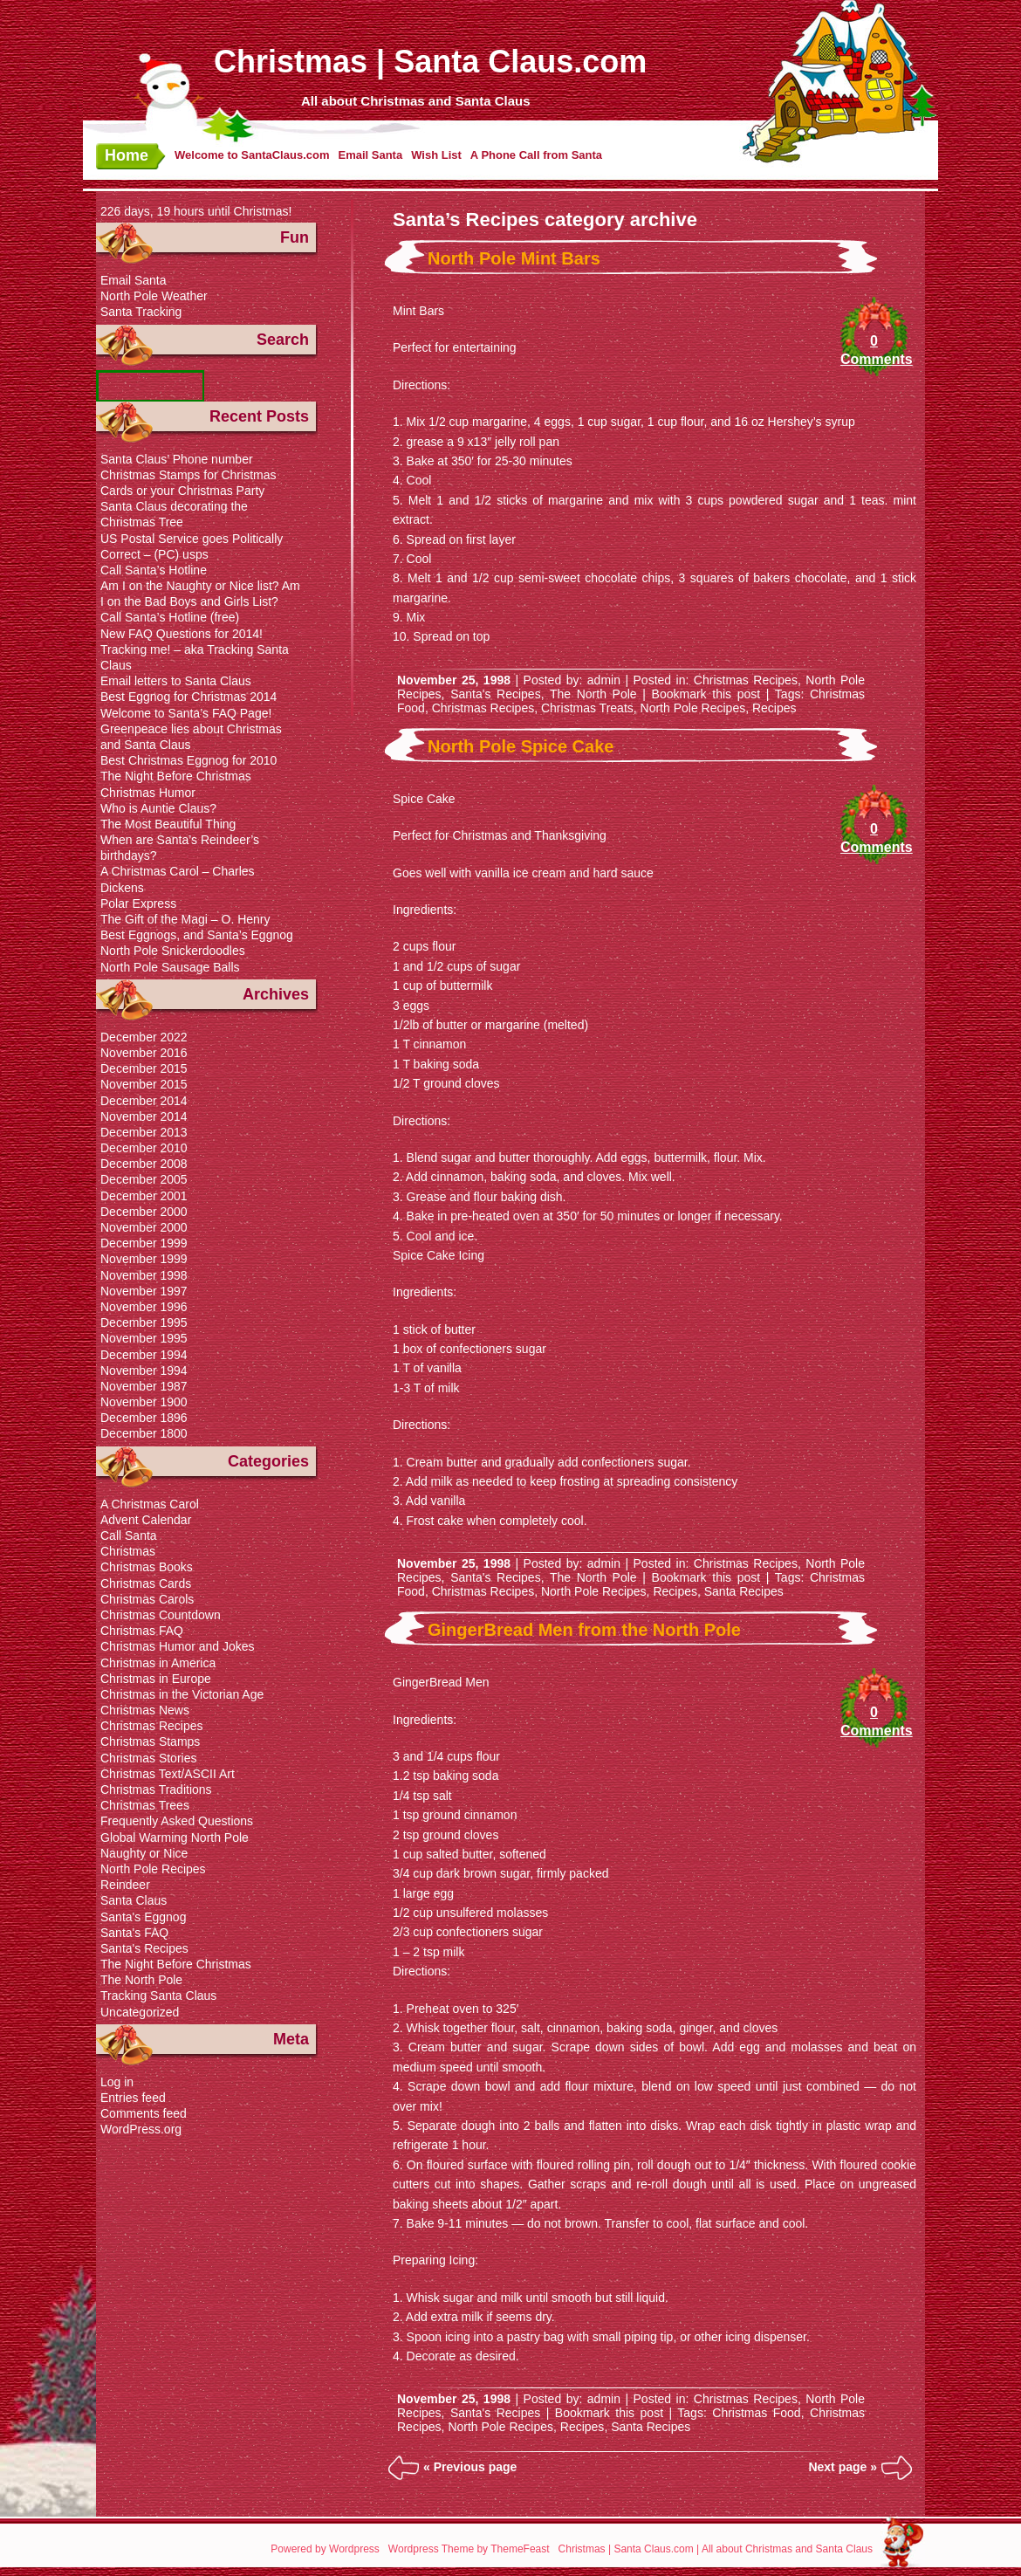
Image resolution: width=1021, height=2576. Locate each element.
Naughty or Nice (144, 1853)
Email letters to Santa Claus (175, 681)
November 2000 (144, 1227)
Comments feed (143, 2113)
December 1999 (144, 1243)
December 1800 (144, 1433)
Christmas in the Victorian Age (182, 1694)
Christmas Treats (587, 708)
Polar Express (138, 903)
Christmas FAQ (141, 1631)
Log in (117, 2082)
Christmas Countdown (160, 1615)
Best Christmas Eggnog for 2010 (188, 760)
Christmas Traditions (156, 1789)
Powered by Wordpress (325, 2549)
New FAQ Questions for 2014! (181, 634)
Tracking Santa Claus (158, 1995)
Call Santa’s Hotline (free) (169, 617)
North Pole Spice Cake (520, 746)
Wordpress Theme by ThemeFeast (469, 2549)
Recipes (774, 708)
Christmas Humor (147, 793)
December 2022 (144, 1037)
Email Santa (370, 154)
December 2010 (144, 1148)
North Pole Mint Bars (514, 258)
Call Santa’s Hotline (153, 570)
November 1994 (144, 1370)
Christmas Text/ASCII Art (167, 1774)
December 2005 (144, 1179)
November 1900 (144, 1402)
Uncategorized (139, 2012)
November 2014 (144, 1116)
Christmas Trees (144, 1805)
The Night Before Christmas (175, 776)
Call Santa (128, 1535)
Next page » (842, 2467)
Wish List (436, 154)
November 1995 (144, 1338)
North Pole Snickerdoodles (172, 951)
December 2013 (144, 1132)
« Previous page (470, 2467)
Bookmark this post (706, 694)
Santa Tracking (141, 312)
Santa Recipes (744, 1591)
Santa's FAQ (134, 1933)
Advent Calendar (145, 1520)
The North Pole (593, 694)
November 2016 (144, 1053)
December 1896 (144, 1418)
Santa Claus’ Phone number (176, 459)
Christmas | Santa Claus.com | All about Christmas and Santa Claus (715, 2549)
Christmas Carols (147, 1599)
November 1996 (144, 1307)
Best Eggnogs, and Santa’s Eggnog (196, 935)
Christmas (127, 1551)
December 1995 (144, 1322)
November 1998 (144, 1275)
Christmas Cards (145, 1583)
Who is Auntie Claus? (158, 808)
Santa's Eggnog (143, 1917)
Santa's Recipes (495, 694)
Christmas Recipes (746, 680)
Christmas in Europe (155, 1679)
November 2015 (144, 1084)
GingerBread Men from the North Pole (584, 1629)
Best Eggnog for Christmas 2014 (188, 697)
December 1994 (144, 1355)
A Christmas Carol (149, 1504)
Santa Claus (133, 1900)
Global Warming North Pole (174, 1837)
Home (126, 155)
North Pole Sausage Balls (170, 967)
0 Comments (874, 350)
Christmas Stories (148, 1758)
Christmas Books (146, 1567)
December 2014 (144, 1101)
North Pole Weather (154, 296)
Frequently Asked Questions (176, 1821)
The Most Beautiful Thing (168, 824)
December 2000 (144, 1212)
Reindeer (125, 1885)
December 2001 (144, 1196)
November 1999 (144, 1259)
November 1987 (144, 1386)
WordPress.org (141, 2129)
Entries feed (133, 2098)
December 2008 (144, 1164)
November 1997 (144, 1291)
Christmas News (144, 1710)
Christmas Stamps (150, 1741)
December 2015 (144, 1068)
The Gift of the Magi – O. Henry (185, 919)
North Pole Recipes (693, 708)
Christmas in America (158, 1663)
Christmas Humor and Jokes (177, 1646)
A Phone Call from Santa (536, 154)
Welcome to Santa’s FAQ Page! (185, 713)
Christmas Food (756, 2413)
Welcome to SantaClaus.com (252, 154)
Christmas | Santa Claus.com (430, 61)
